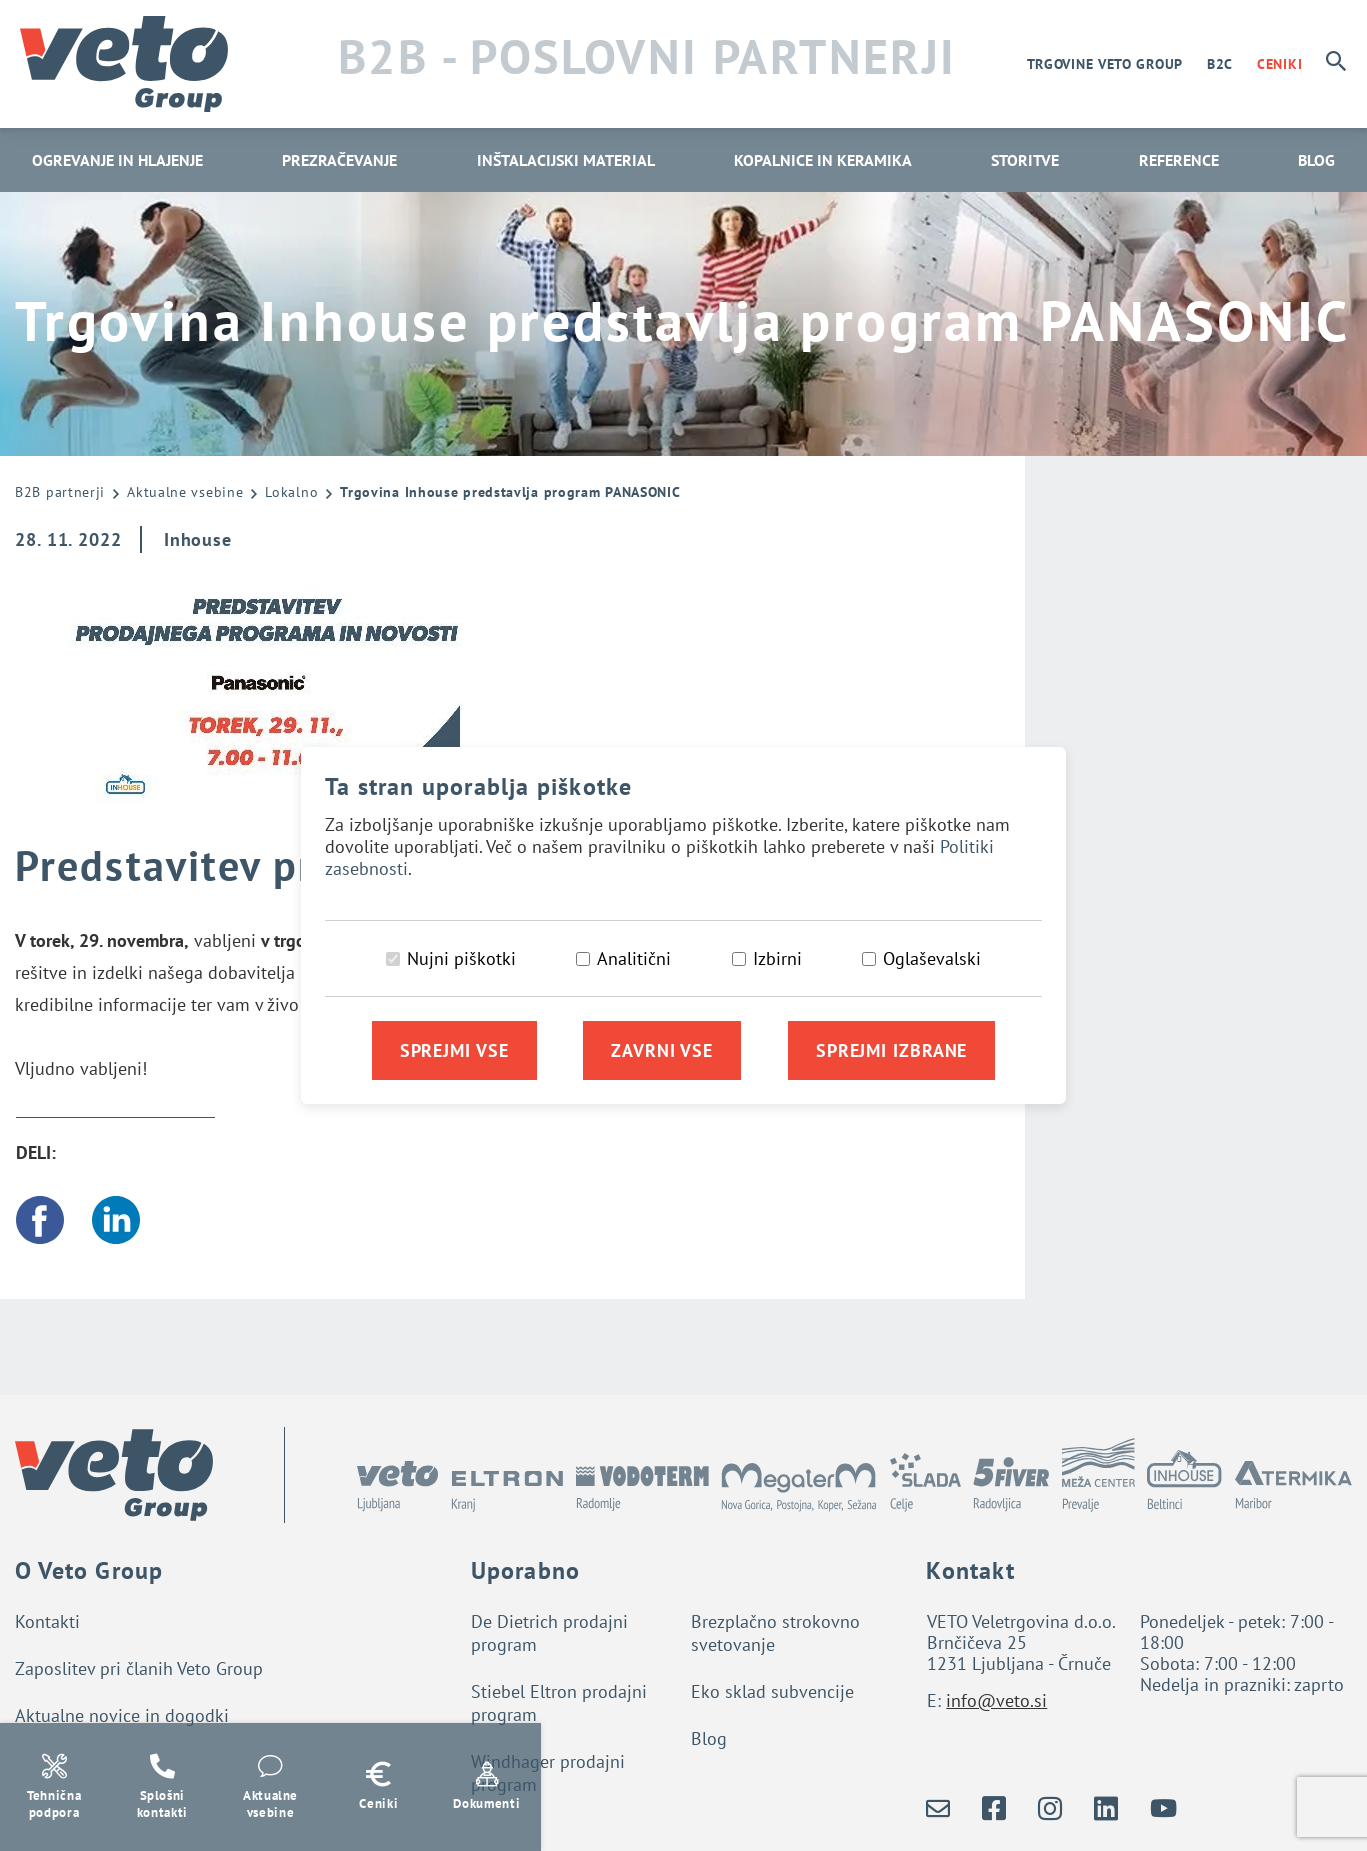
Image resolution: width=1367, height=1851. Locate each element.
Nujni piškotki (461, 958)
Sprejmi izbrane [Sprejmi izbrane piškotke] (892, 1050)
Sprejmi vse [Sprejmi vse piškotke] (454, 1050)
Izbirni (777, 958)
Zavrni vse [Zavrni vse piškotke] (662, 1050)
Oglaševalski (932, 958)
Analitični (634, 958)
